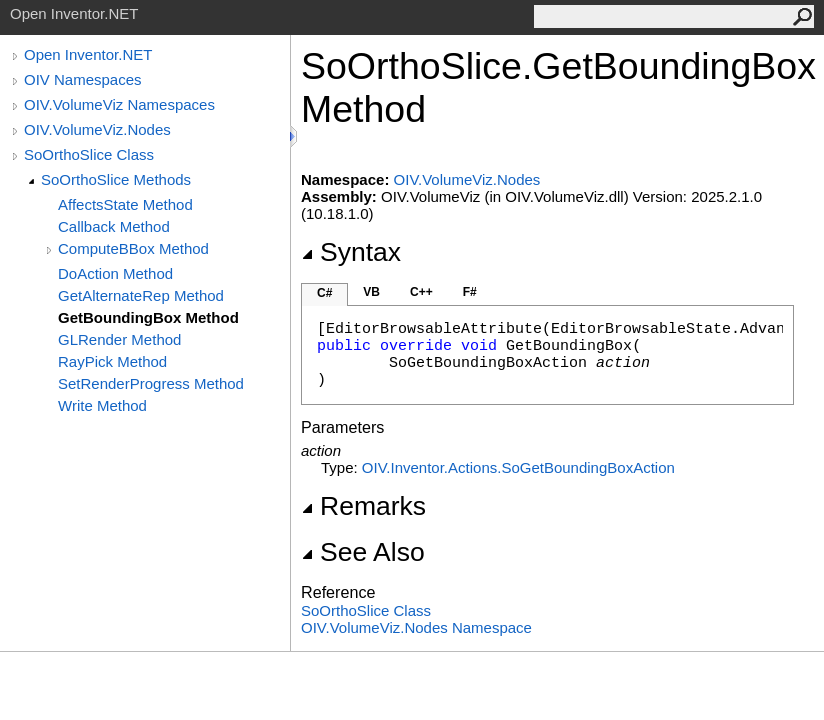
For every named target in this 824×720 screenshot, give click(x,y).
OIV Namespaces (83, 79)
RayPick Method (112, 361)
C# (324, 293)
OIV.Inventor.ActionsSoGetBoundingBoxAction (518, 467)
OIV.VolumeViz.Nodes (97, 129)
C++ (421, 292)
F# (470, 292)
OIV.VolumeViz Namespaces (119, 104)
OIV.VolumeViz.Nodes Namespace (416, 627)
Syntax (351, 252)
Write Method (102, 405)
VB (371, 292)
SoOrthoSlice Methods (116, 179)
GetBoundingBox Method (148, 317)
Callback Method (114, 226)
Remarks (363, 506)
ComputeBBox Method (133, 248)
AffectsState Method (125, 204)
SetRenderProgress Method (151, 383)
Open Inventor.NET (88, 54)
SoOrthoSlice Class (89, 154)
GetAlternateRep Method (141, 295)
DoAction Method (115, 273)
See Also (363, 552)
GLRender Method (119, 339)
